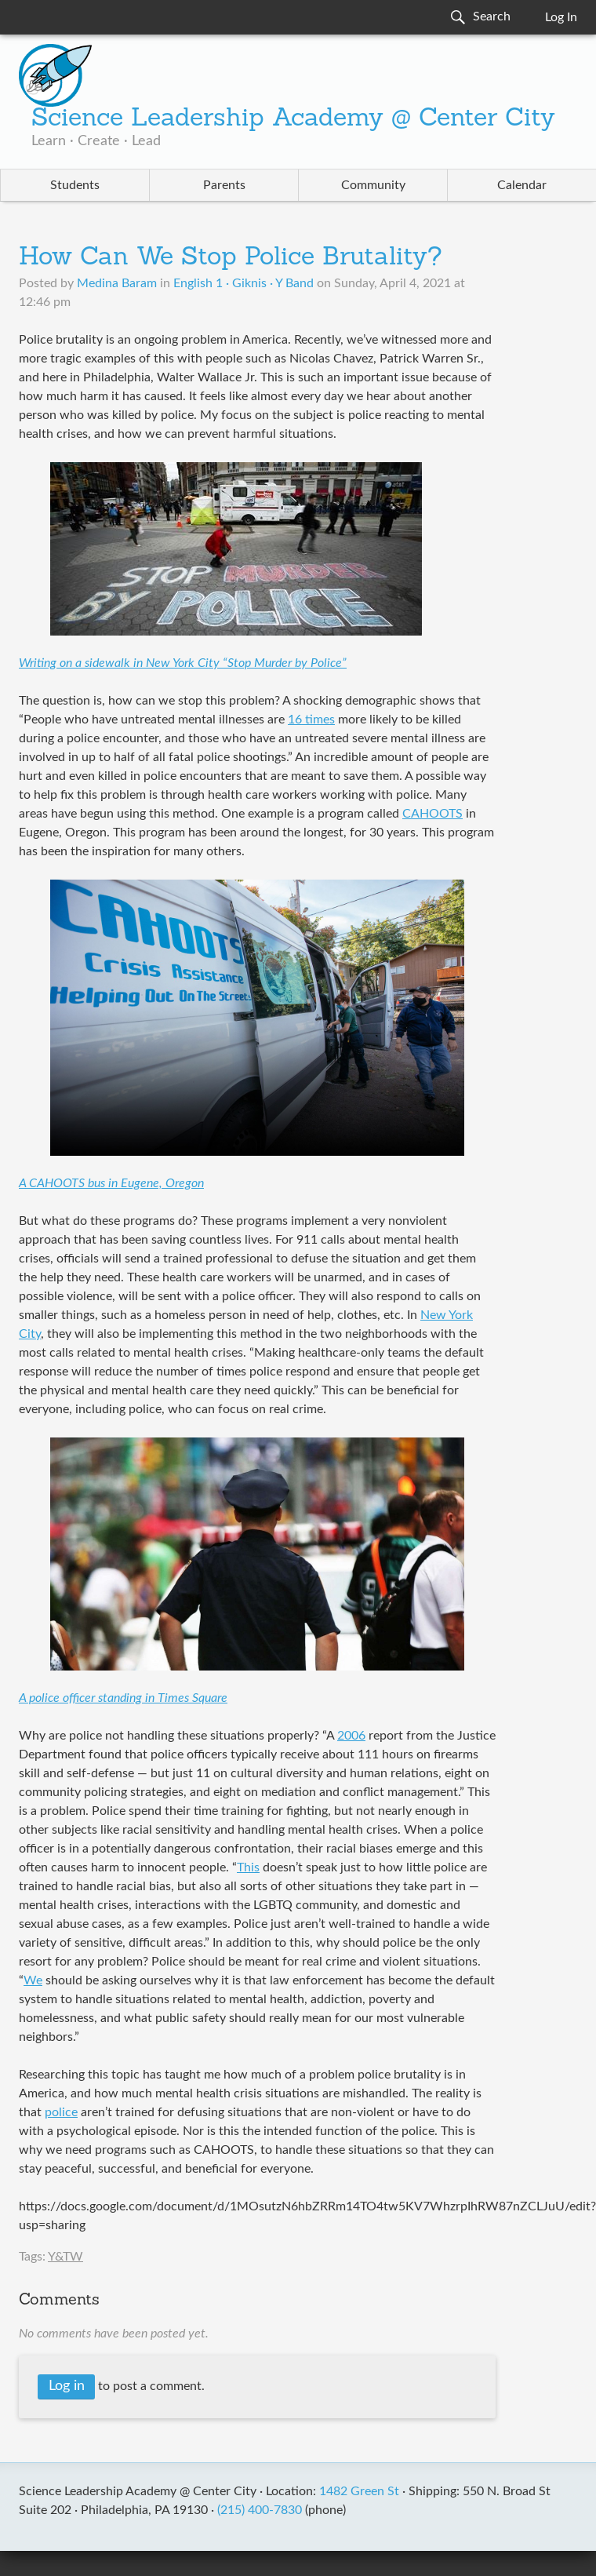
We (33, 1980)
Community (373, 185)
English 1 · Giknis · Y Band (243, 283)
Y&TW (65, 2256)
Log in (67, 2386)
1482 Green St (359, 2491)
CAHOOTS (432, 813)
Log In (561, 17)
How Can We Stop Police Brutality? (230, 258)
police (61, 2112)
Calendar (522, 185)
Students (75, 185)
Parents (224, 185)
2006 (351, 1735)
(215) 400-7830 (259, 2510)
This (248, 1867)
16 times (311, 719)
